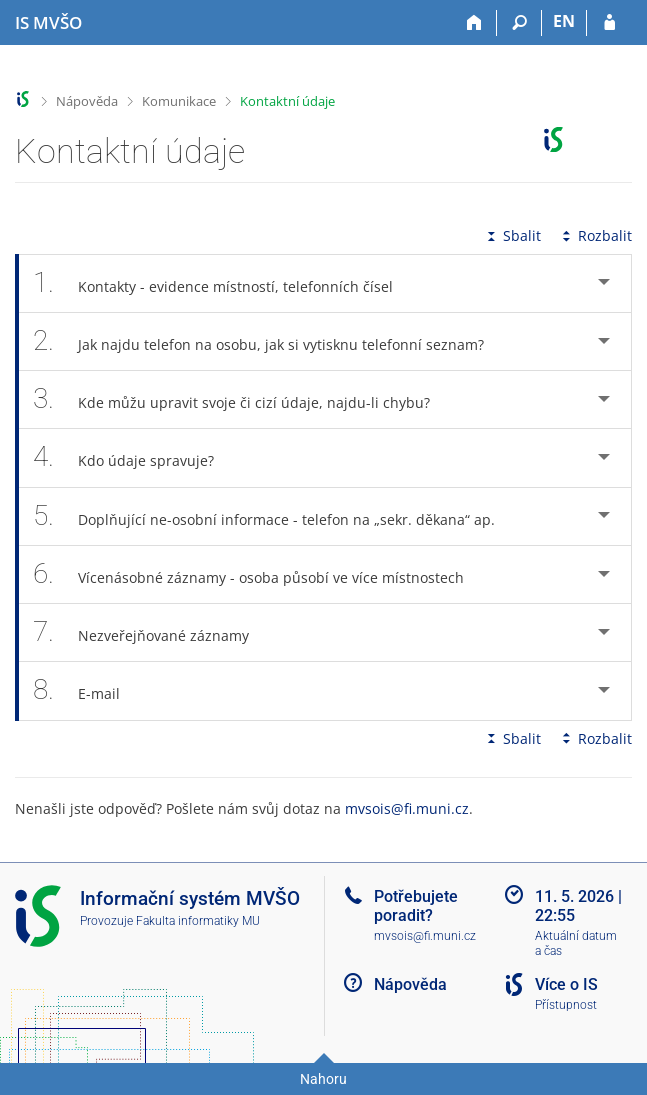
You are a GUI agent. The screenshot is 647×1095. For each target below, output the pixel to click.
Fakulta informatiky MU (198, 921)
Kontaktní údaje (287, 101)
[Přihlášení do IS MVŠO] (609, 23)
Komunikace (179, 101)
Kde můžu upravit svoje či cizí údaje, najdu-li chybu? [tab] (242, 399)
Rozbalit (595, 235)
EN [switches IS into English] (564, 21)
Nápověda (87, 101)
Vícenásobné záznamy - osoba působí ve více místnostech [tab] (259, 574)
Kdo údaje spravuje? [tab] (134, 457)
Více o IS (566, 984)
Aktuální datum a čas (576, 943)
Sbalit (512, 235)
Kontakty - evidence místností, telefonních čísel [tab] (224, 283)
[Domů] (474, 23)
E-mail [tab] (87, 690)
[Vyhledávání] (519, 23)
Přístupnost (566, 1005)
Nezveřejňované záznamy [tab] (152, 632)
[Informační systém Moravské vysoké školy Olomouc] (48, 23)
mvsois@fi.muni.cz (407, 808)
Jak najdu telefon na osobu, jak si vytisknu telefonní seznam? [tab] (269, 341)
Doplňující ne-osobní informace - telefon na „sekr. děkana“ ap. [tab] (275, 516)
